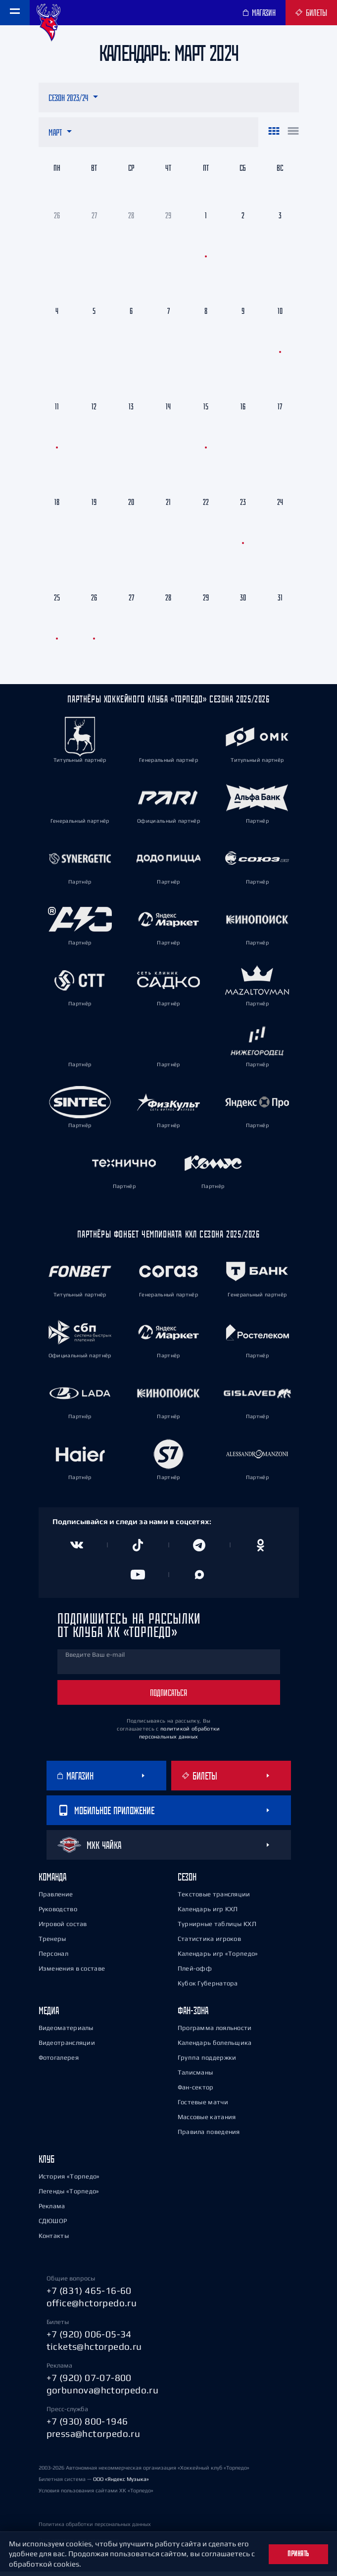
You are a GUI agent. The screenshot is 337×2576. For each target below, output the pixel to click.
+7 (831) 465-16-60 (89, 2294)
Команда (52, 1881)
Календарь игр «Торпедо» (218, 1958)
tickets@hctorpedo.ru (94, 2350)
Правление (56, 1898)
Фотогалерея (59, 2062)
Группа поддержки (207, 2062)
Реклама (52, 2210)
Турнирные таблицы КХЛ (217, 1928)
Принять (298, 2553)
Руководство (58, 1913)
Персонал (53, 1958)
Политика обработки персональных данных (95, 2528)
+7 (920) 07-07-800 (89, 2382)
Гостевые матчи (203, 2106)
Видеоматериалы (66, 2032)
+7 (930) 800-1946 (87, 2425)
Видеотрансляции (67, 2047)
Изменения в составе (72, 1973)
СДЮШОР (53, 2225)
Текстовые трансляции (214, 1898)
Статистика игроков (209, 1943)
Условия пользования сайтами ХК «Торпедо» (96, 2495)
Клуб (46, 2163)
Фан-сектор (196, 2091)
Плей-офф (195, 1973)
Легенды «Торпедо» (69, 2195)
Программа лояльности (215, 2032)
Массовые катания (207, 2121)
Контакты (54, 2240)
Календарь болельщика (215, 2047)
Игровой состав (63, 1928)
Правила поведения (209, 2136)
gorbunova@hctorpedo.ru (103, 2394)
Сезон (187, 1881)
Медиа (49, 2015)
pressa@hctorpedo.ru (94, 2437)
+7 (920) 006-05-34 (89, 2338)
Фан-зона (193, 2015)
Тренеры (52, 1943)
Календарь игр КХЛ (208, 1913)
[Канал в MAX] (199, 1579)
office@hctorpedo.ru (92, 2307)
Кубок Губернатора (208, 1987)
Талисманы (195, 2077)
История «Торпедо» (69, 2180)
